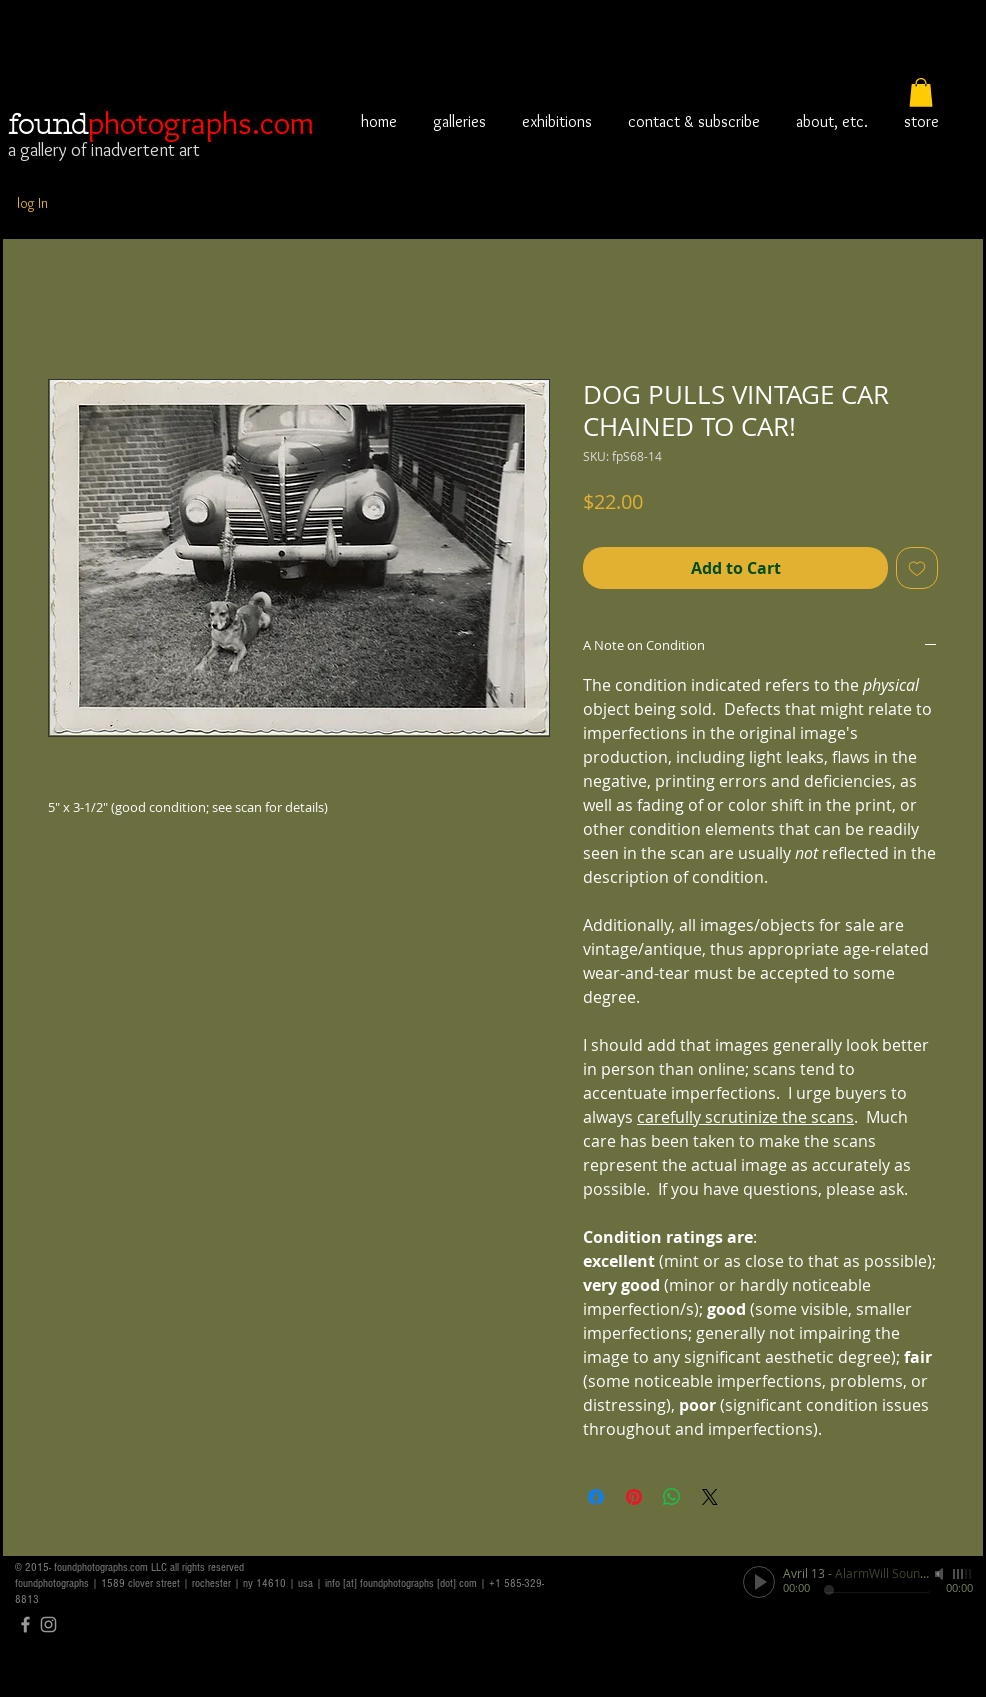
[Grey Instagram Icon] (48, 1624)
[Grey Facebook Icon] (25, 1624)
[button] (921, 92)
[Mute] (941, 1574)
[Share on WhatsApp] (672, 1497)
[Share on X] (710, 1497)
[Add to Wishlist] (917, 568)
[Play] (759, 1582)
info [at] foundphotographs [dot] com (401, 1583)
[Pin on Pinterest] (634, 1497)
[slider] (963, 1574)
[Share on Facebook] (596, 1497)
